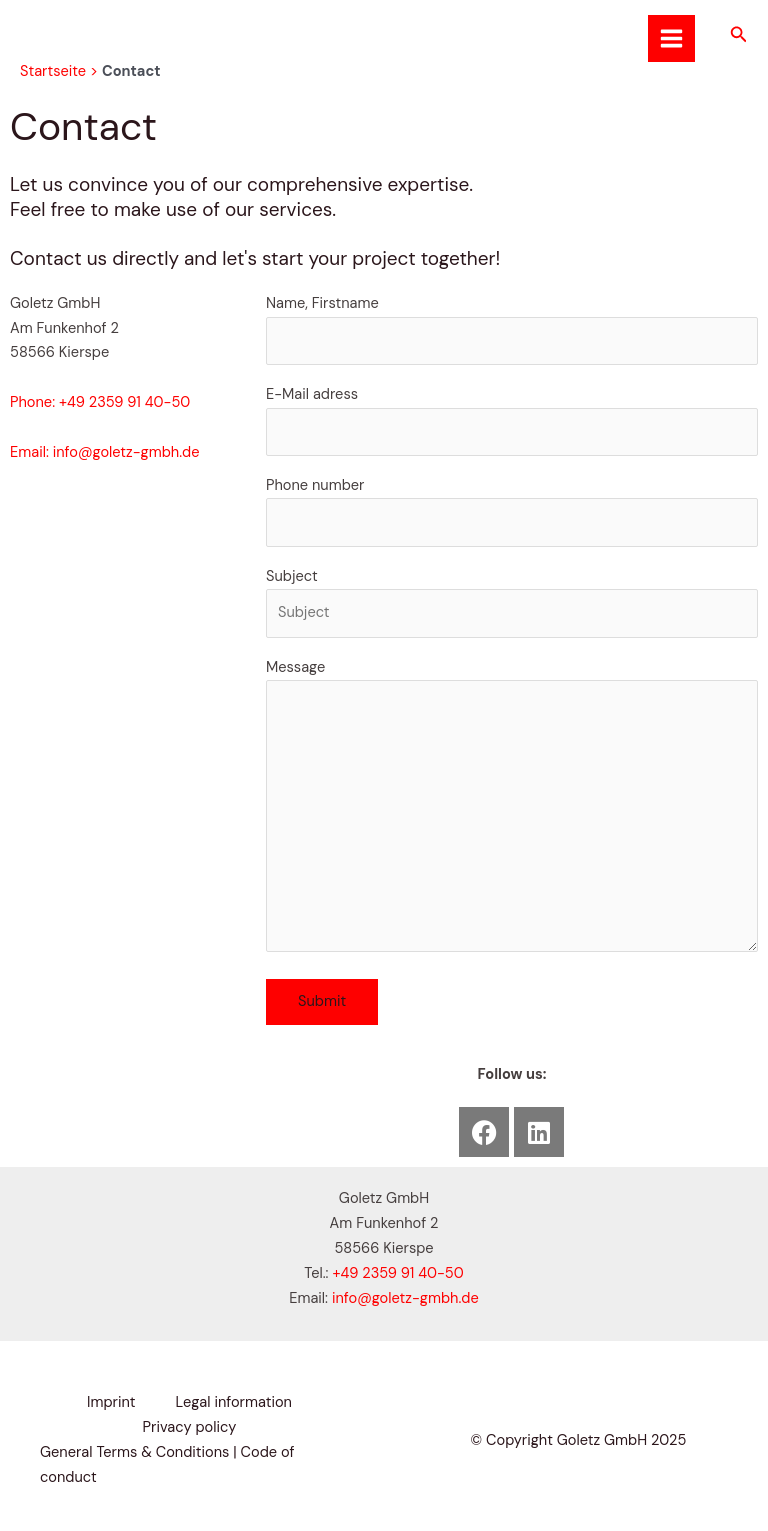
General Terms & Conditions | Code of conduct (167, 1465)
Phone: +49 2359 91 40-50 (100, 402)
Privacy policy (190, 1427)
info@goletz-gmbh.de (405, 1298)
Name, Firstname (512, 329)
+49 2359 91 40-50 (397, 1273)
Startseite (53, 71)
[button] (739, 35)
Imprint (111, 1402)
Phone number (512, 511)
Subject (512, 602)
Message (512, 809)
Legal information (234, 1402)
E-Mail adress (512, 420)
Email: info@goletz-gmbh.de (105, 452)
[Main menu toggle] (671, 38)
